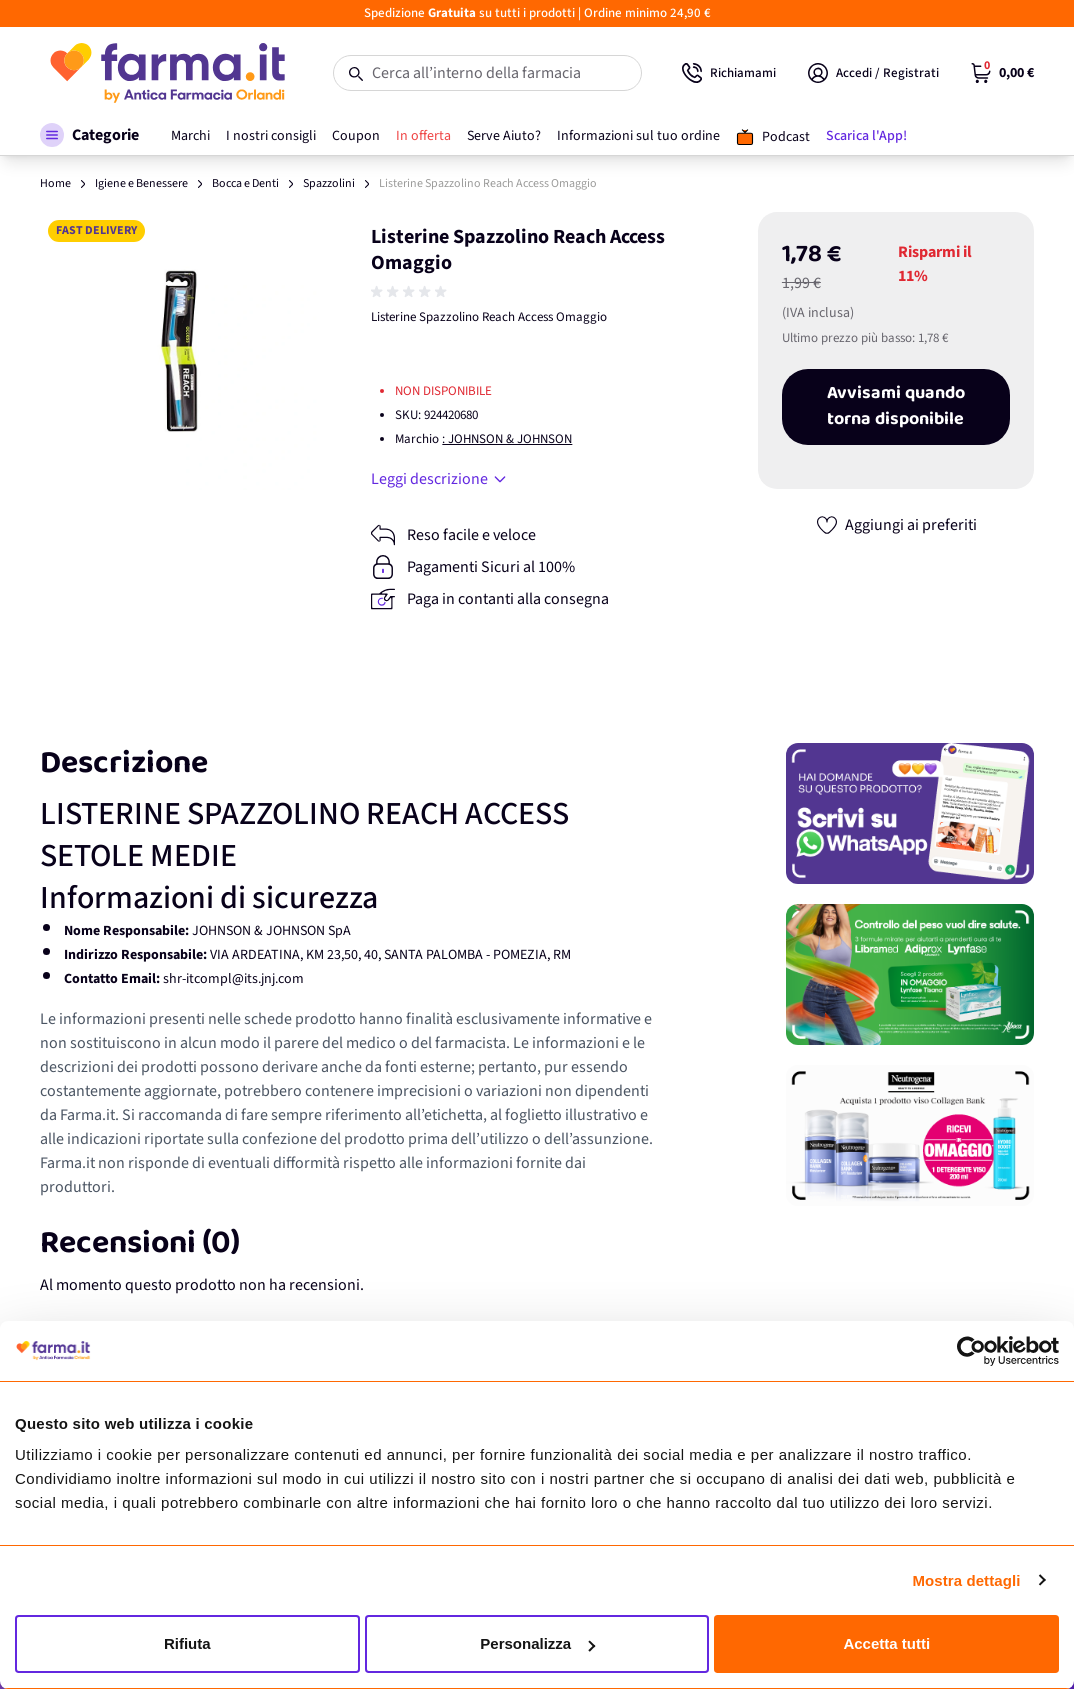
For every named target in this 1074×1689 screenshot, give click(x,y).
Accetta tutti (886, 1643)
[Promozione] (910, 813)
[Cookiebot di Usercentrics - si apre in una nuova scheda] (971, 1351)
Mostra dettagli (966, 1580)
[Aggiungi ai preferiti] (896, 525)
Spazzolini (329, 183)
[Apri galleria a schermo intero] (179, 351)
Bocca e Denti (245, 183)
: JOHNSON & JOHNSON (507, 439)
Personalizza (537, 1643)
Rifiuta (187, 1643)
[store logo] (166, 73)
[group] (411, 292)
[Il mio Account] (873, 73)
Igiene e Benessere (141, 183)
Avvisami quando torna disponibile (896, 407)
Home (55, 183)
